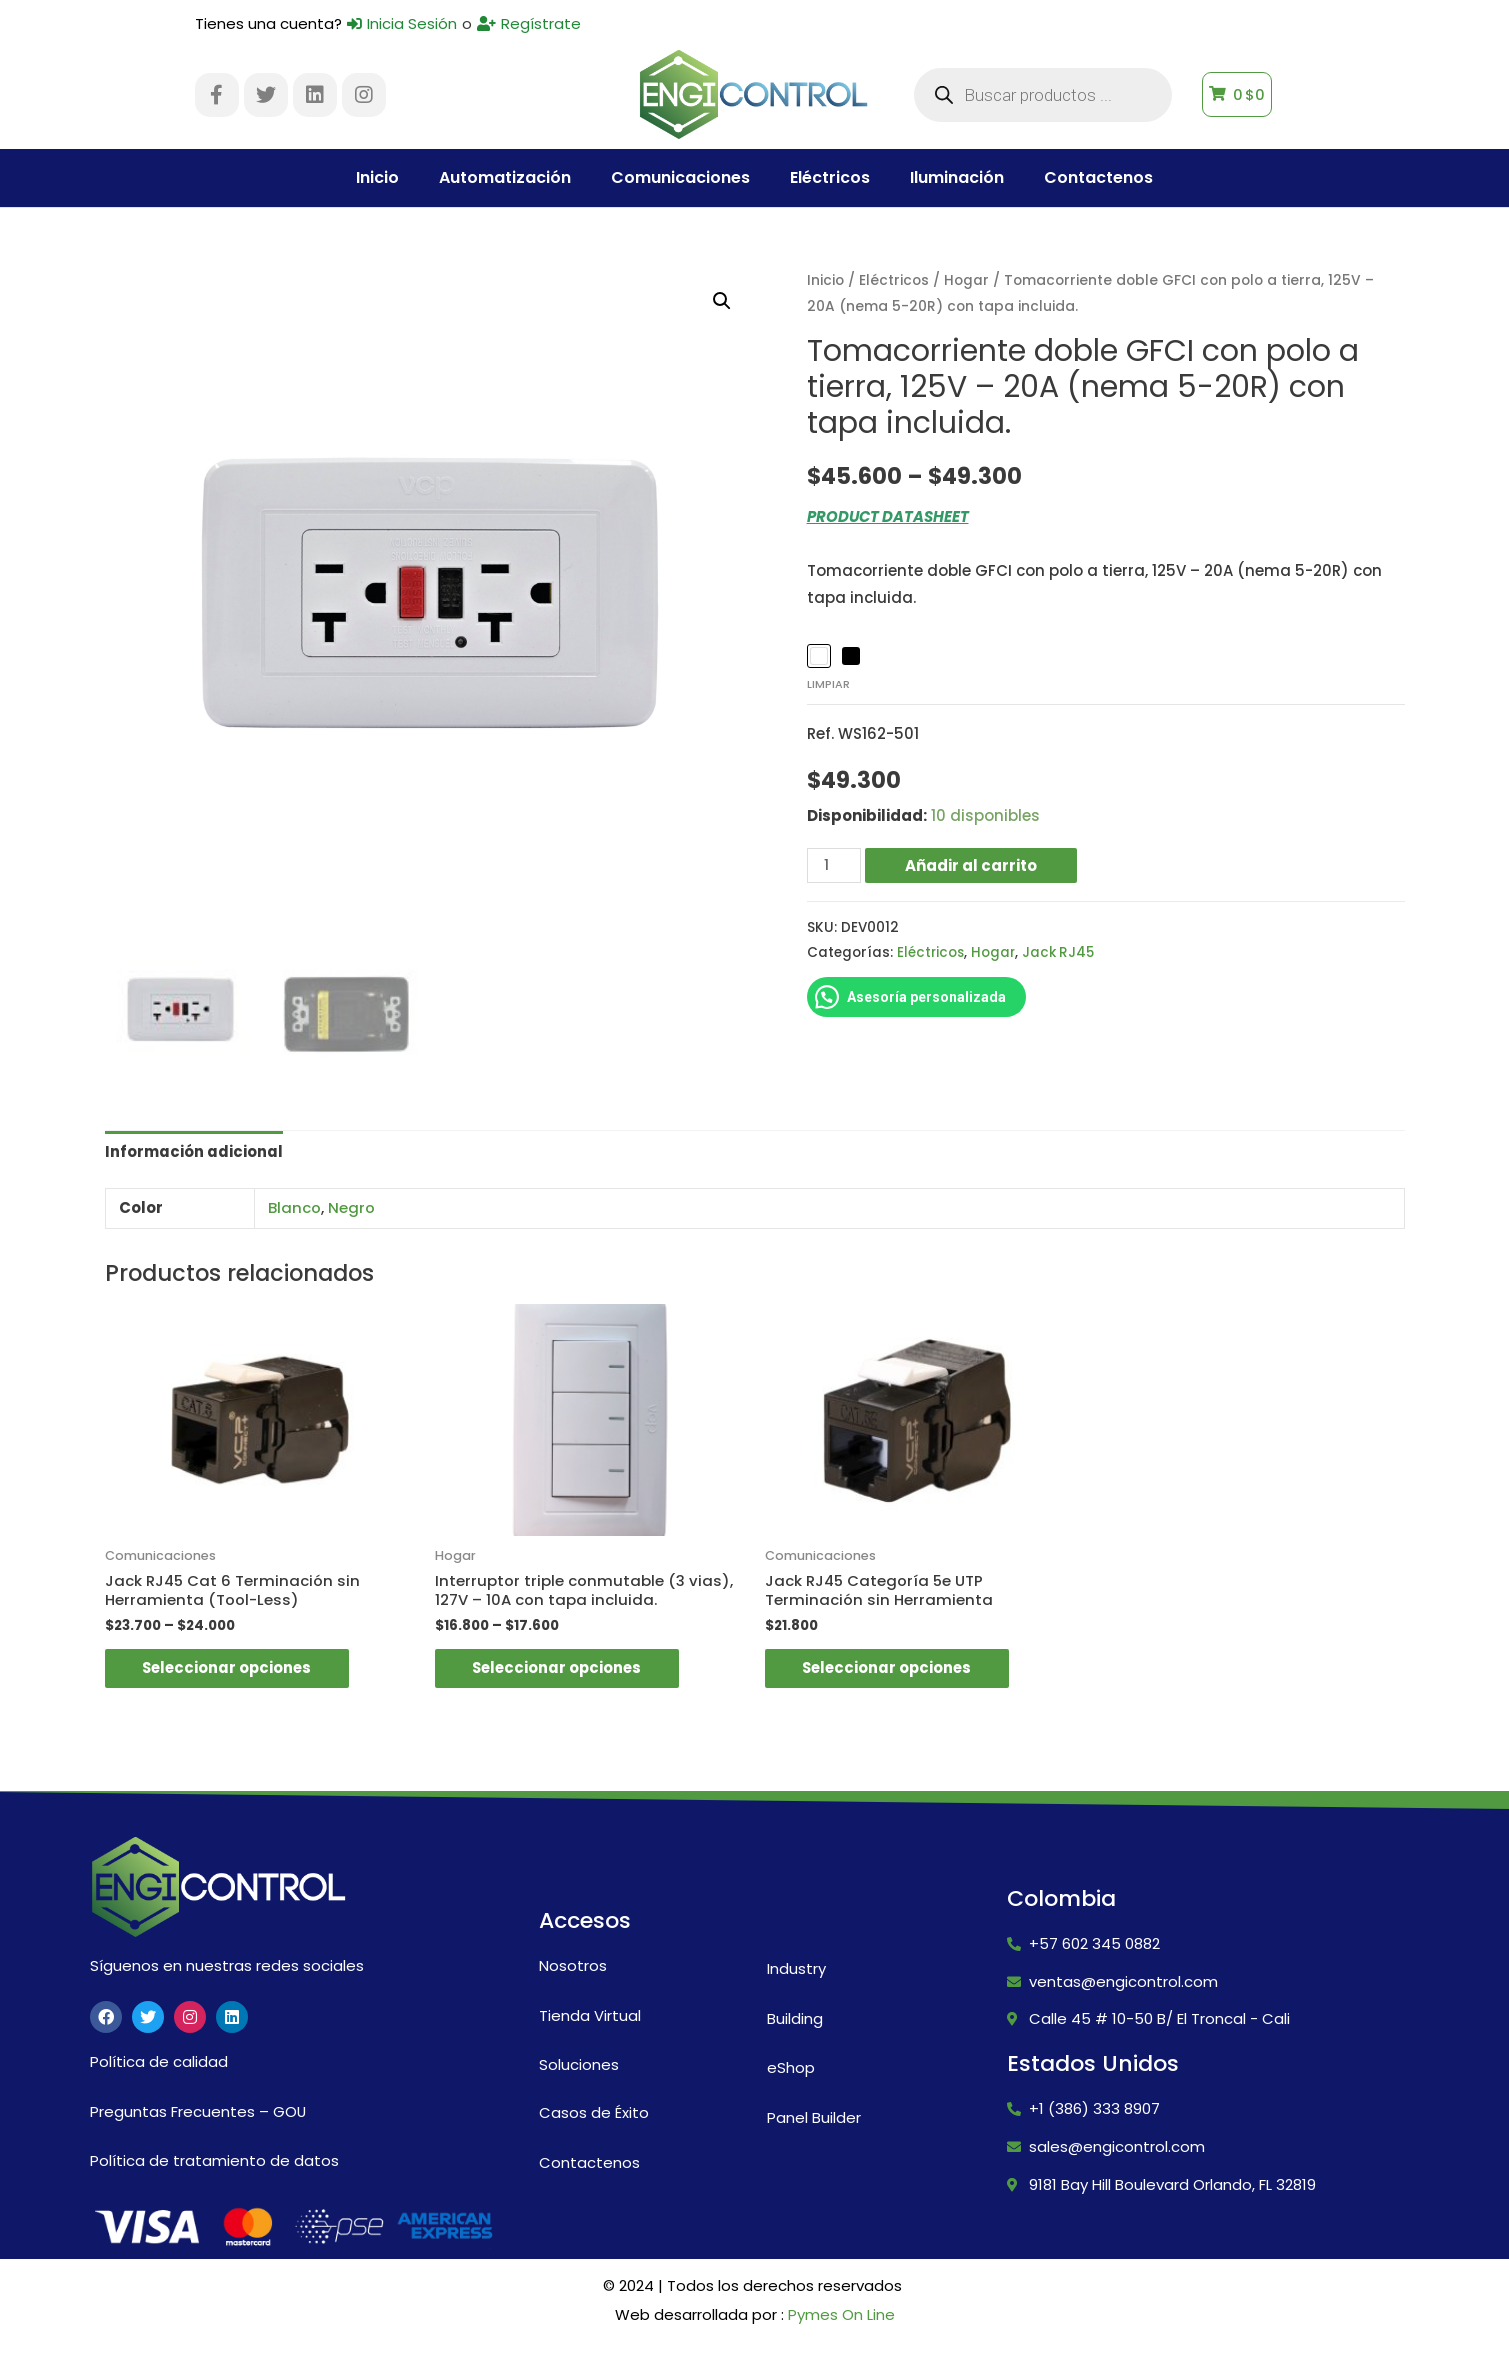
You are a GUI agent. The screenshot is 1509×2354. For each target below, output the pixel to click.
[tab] (194, 1152)
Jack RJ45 (1062, 952)
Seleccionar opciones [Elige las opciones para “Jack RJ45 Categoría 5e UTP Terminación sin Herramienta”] (892, 1669)
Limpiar (828, 684)
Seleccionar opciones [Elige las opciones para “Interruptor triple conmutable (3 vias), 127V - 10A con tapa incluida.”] (562, 1669)
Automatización (505, 177)
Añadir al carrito (971, 864)
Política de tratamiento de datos (214, 2161)
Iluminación (957, 177)
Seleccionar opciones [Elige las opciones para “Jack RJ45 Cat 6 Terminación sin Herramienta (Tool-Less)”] (232, 1669)
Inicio (377, 177)
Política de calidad (159, 2063)
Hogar (966, 280)
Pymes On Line (841, 2316)
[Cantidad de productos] (834, 864)
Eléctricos (830, 177)
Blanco (294, 1207)
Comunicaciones (680, 177)
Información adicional (194, 1151)
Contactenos (1098, 177)
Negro (351, 1207)
